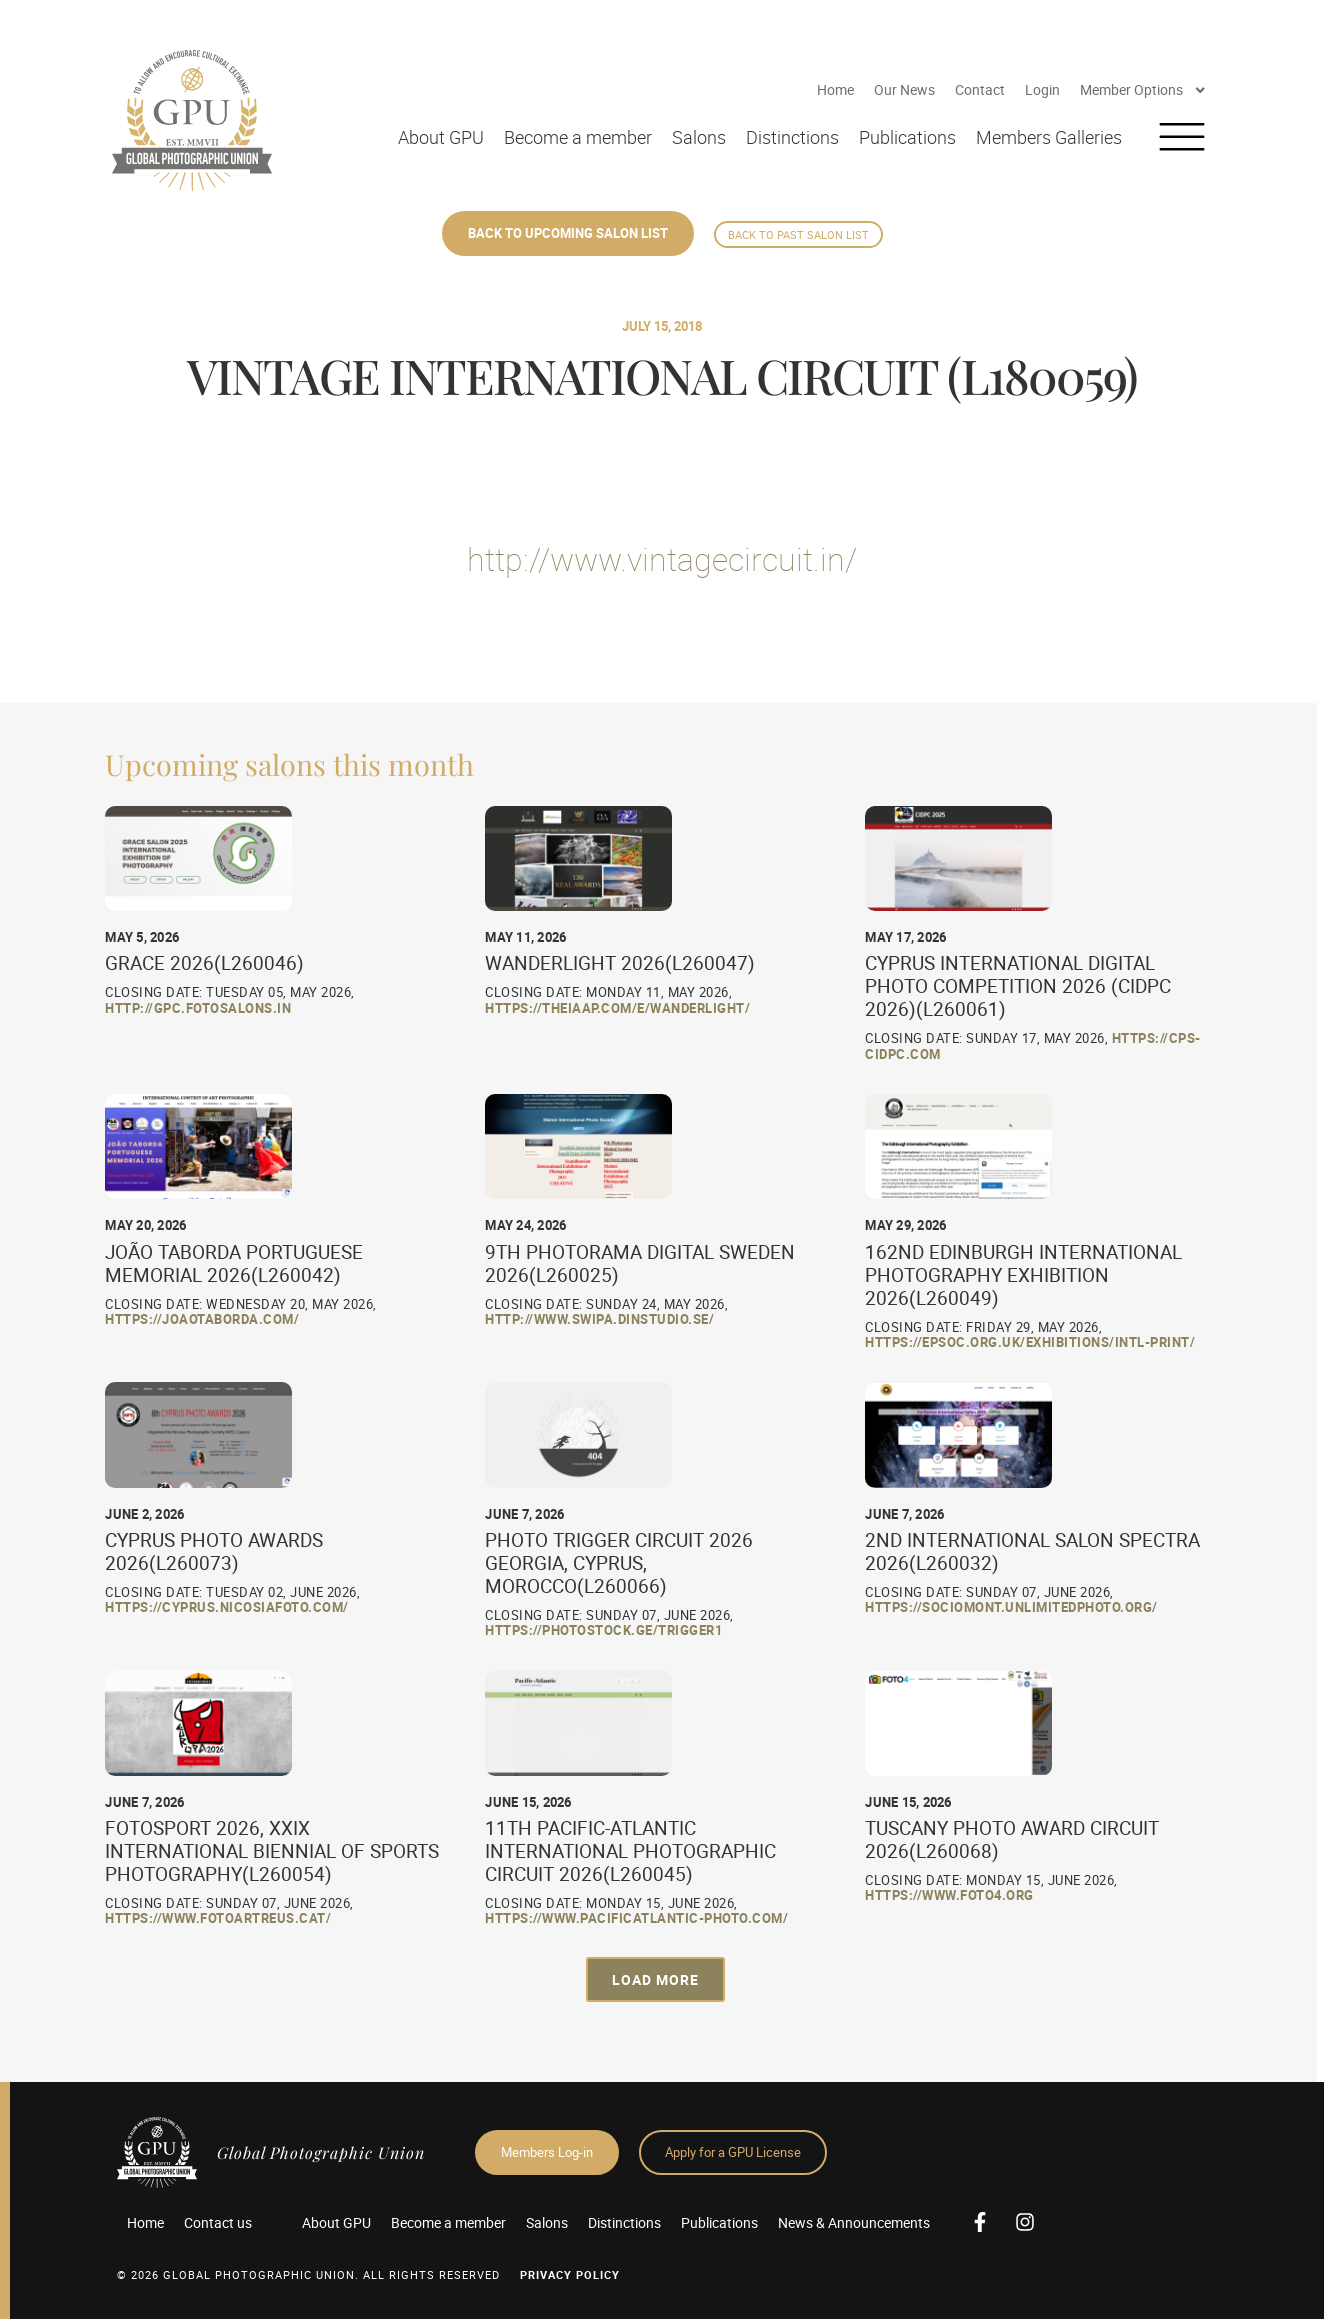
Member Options (1143, 90)
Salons (699, 137)
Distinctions (792, 137)
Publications (907, 137)
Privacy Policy (570, 2274)
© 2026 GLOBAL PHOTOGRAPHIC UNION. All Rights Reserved (308, 2274)
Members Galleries (1049, 137)
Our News (904, 89)
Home (835, 89)
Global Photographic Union (321, 2152)
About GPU (441, 137)
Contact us (218, 2222)
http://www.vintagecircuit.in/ (662, 558)
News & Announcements (854, 2222)
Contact (980, 89)
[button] (655, 1979)
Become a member (578, 137)
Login (1042, 89)
